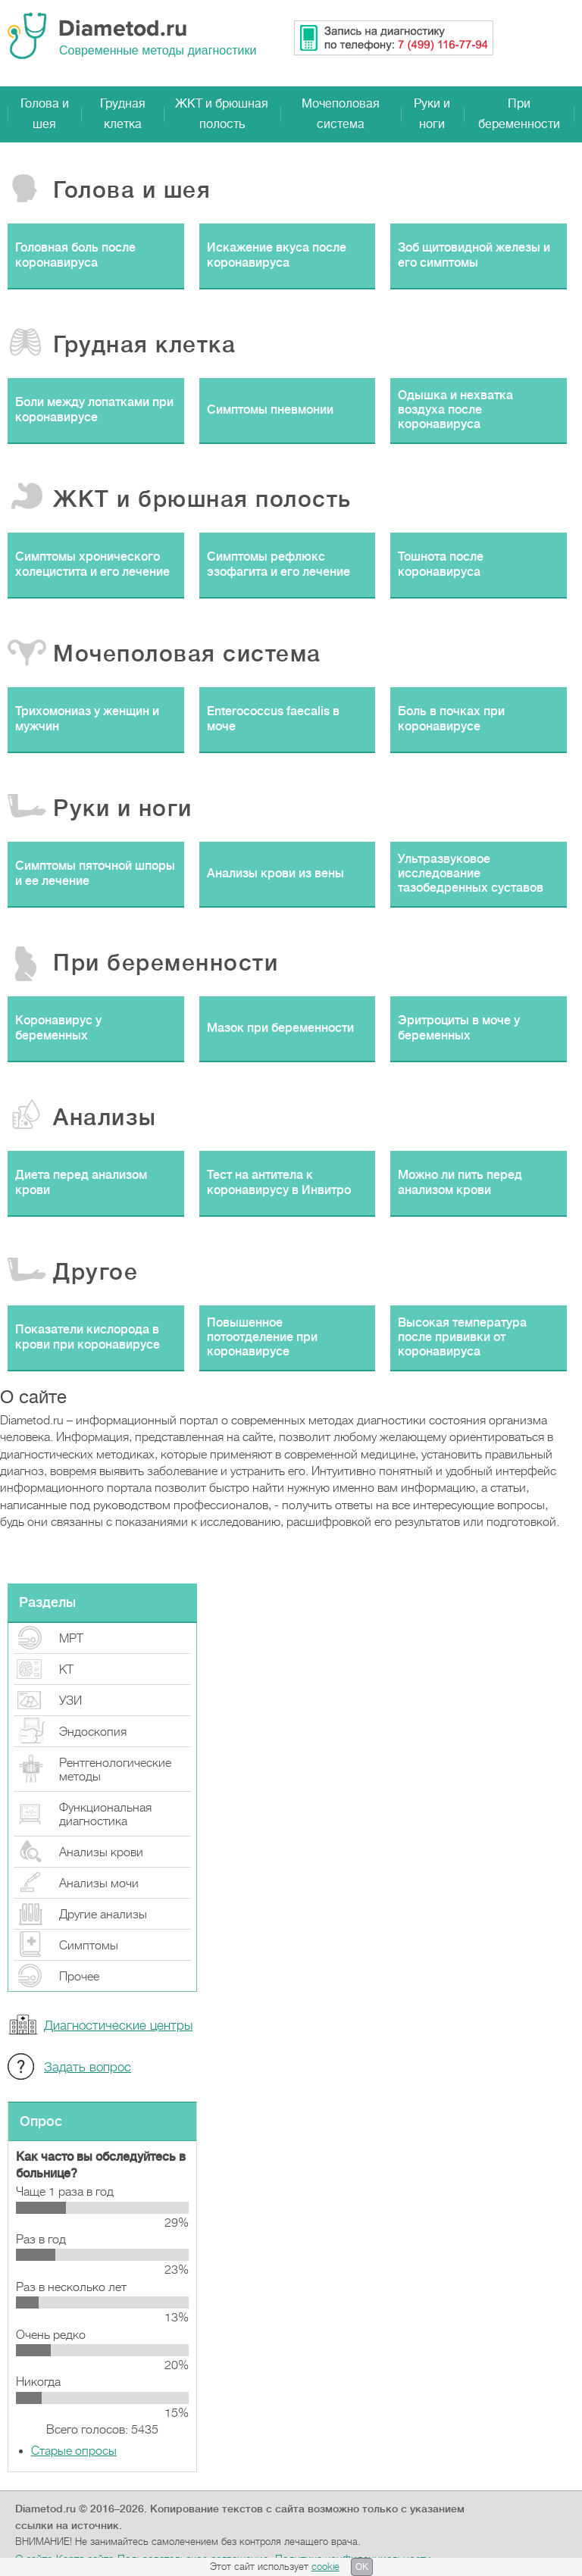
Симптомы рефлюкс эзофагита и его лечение (278, 564)
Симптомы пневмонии (270, 410)
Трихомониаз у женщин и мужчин (87, 719)
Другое (95, 1272)
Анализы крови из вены (275, 873)
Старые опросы (74, 2451)
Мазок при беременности (280, 1028)
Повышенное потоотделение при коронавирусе (262, 1337)
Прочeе (79, 1977)
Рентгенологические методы (115, 1770)
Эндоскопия (93, 1732)
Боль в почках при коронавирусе (451, 719)
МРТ (71, 1639)
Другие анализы (103, 1914)
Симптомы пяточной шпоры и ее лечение (95, 873)
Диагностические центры (118, 2025)
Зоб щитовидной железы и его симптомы (474, 255)
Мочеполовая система (341, 114)
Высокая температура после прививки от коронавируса (462, 1337)
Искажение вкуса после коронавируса (276, 255)
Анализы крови (101, 1852)
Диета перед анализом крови (81, 1182)
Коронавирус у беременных (58, 1028)
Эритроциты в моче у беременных (459, 1028)
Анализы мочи (99, 1883)
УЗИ (70, 1701)
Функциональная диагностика (105, 1814)
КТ (66, 1670)
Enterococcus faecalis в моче (273, 719)
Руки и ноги (432, 114)
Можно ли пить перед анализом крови (460, 1182)
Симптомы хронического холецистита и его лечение (92, 564)
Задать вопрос (87, 2067)
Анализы (105, 1117)
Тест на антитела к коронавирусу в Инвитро (279, 1182)
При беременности (519, 114)
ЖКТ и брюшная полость (221, 114)
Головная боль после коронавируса (75, 255)
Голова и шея (44, 114)
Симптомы (88, 1945)
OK (361, 2567)
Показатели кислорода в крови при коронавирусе (87, 1337)
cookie (325, 2566)
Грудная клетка (123, 114)
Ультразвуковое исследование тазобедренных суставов (470, 873)
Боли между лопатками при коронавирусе (94, 409)
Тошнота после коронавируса (440, 564)
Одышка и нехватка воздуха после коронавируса (455, 410)
